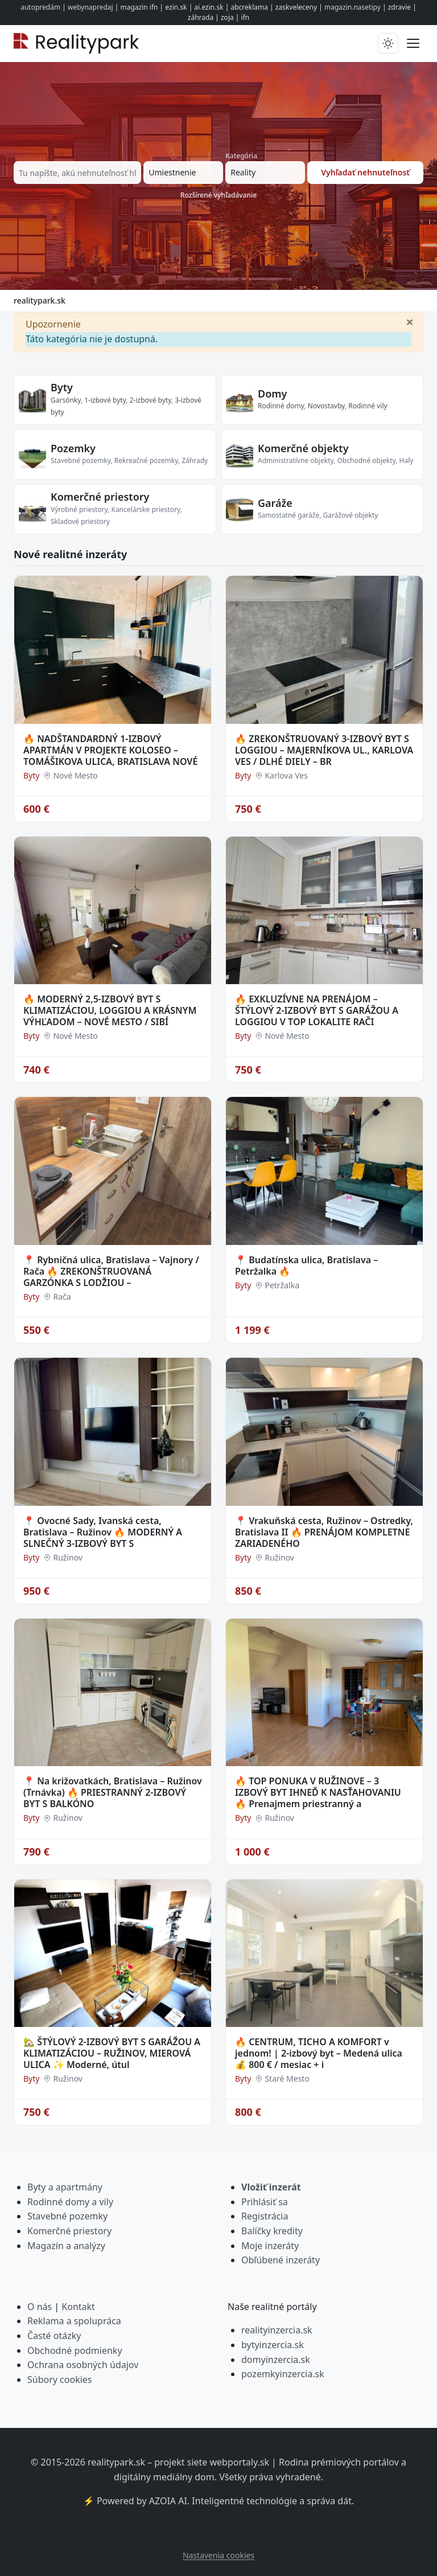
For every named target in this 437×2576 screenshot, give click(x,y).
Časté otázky (54, 2335)
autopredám (40, 7)
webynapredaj (90, 7)
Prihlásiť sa (264, 2202)
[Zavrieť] (410, 321)
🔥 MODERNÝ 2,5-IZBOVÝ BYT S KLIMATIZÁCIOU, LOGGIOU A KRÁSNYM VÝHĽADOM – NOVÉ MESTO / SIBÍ (109, 1010)
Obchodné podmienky (74, 2350)
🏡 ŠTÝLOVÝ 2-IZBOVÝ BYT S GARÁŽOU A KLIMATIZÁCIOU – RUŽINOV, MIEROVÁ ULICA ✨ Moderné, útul (111, 2053)
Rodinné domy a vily (70, 2202)
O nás (39, 2306)
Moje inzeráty (270, 2245)
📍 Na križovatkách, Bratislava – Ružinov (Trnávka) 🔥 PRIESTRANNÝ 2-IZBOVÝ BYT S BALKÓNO (112, 1792)
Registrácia (264, 2216)
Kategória (241, 156)
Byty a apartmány (64, 2187)
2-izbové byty (150, 400)
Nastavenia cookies (218, 2555)
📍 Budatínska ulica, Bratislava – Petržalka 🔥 (306, 1265)
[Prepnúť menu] (413, 43)
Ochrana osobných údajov (82, 2364)
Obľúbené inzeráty (280, 2260)
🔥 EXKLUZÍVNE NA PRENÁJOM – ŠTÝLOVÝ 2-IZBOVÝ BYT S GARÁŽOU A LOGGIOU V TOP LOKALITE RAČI (316, 1010)
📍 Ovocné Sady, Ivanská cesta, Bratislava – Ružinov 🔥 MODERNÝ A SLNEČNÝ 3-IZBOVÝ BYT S (102, 1532)
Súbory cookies (59, 2379)
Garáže (275, 503)
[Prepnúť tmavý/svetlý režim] (388, 43)
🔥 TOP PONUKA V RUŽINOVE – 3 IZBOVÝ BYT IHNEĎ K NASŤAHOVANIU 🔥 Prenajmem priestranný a (318, 1792)
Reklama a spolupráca (74, 2321)
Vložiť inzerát (271, 2187)
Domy (272, 393)
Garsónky (66, 400)
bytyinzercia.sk (272, 2345)
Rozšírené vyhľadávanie (218, 195)
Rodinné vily (367, 406)
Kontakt (78, 2306)
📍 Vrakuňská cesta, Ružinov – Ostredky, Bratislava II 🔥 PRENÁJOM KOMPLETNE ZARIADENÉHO (324, 1532)
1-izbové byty (105, 400)
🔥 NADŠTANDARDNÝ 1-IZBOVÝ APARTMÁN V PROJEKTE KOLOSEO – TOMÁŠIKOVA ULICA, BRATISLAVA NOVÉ (110, 750)
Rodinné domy (281, 406)
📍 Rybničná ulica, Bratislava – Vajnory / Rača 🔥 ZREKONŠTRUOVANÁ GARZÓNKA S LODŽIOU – (111, 1271)
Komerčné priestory (100, 496)
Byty (62, 387)
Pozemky (73, 448)
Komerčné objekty (303, 448)
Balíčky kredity (272, 2231)
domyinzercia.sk (275, 2359)
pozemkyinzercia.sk (282, 2374)
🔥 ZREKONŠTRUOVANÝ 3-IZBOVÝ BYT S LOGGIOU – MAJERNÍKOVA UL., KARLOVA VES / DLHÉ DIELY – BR (324, 750)
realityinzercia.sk (276, 2330)
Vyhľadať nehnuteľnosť (365, 172)
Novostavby (326, 406)
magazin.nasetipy (352, 7)
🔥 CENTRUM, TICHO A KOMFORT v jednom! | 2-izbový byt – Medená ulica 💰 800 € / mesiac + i (318, 2053)
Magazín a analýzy (66, 2245)
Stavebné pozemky (67, 2216)
